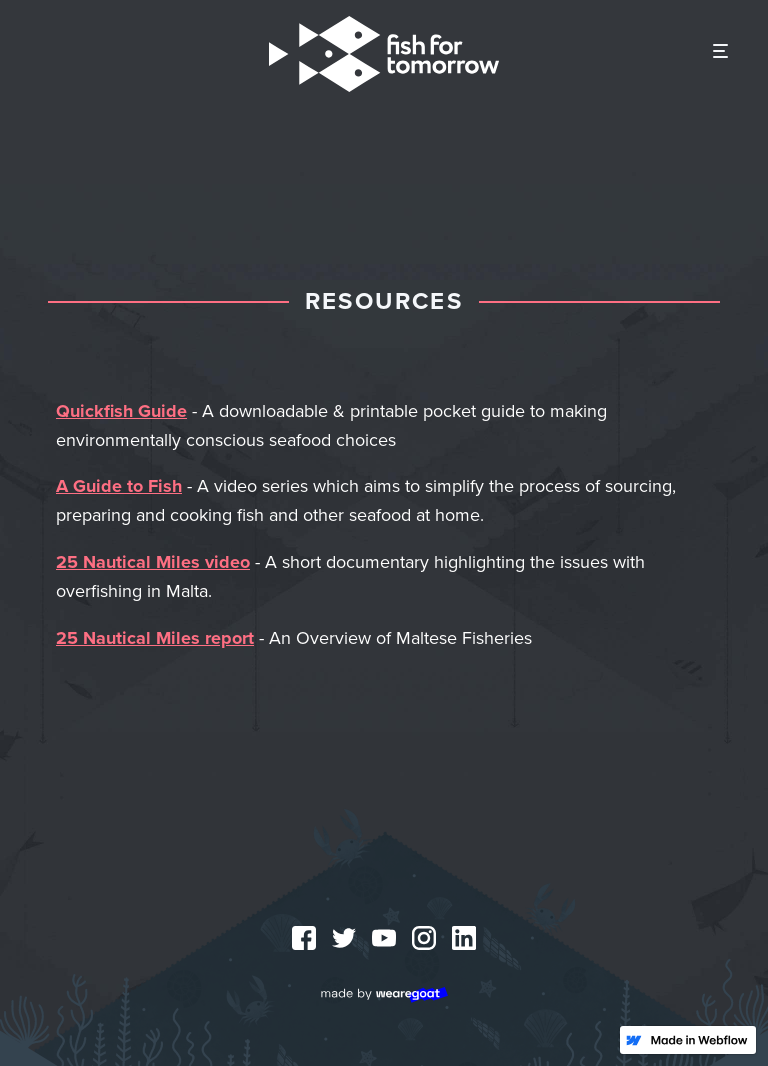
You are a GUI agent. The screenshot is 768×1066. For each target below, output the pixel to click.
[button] (720, 52)
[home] (384, 54)
